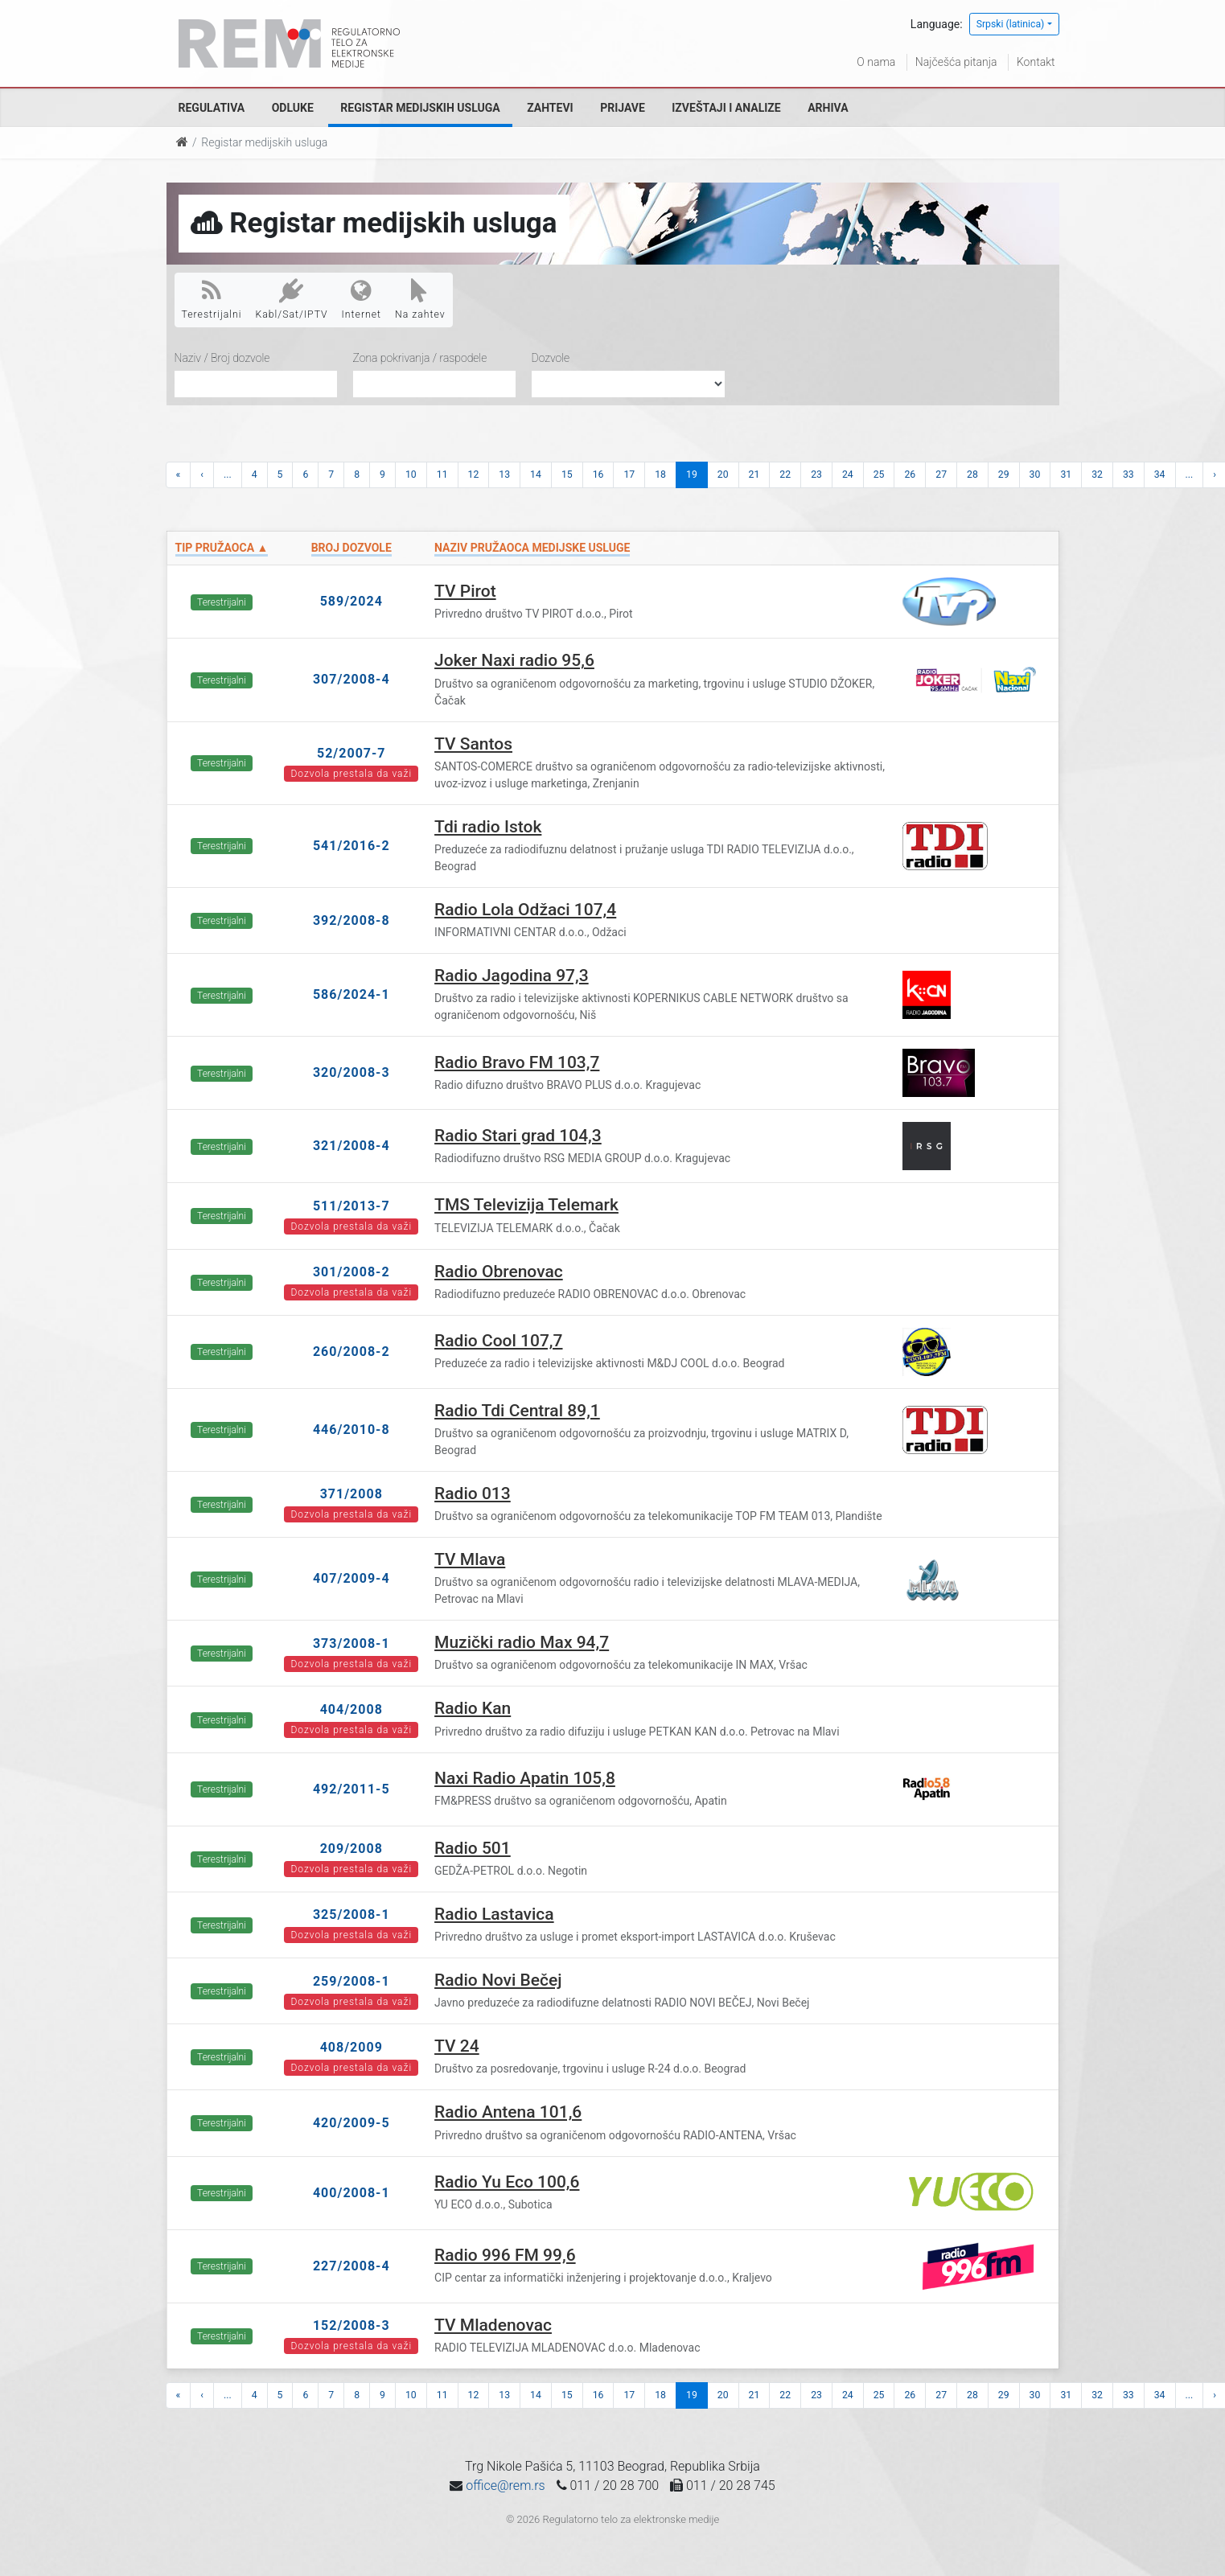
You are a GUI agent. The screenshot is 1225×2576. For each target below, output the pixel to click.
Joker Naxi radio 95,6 (514, 660)
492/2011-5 (351, 1789)
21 (754, 474)
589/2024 (351, 601)
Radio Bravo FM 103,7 (516, 1062)
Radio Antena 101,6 (508, 2112)
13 (504, 474)
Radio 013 (472, 1493)
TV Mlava (469, 1559)
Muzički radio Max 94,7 (521, 1642)
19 (691, 474)
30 (1035, 474)
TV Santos (473, 744)
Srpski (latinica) (1010, 24)
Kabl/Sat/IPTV (292, 299)
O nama (876, 61)
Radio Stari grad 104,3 (518, 1135)
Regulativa (212, 107)
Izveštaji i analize (726, 107)
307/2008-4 (351, 679)
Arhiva (828, 107)
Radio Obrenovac (498, 1271)
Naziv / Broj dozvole (222, 357)
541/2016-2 (351, 845)
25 (879, 474)
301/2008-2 (351, 1272)
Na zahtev (420, 299)
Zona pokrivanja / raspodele (420, 357)
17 (629, 474)
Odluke (293, 107)
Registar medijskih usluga (419, 107)
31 (1065, 474)
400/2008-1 (351, 2192)
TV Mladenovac (493, 2325)
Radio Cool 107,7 (498, 1340)
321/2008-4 (351, 1145)
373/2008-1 (351, 1643)
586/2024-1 (351, 994)
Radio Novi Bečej (498, 1980)
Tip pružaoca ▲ (222, 547)
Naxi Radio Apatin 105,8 (524, 1778)
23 (816, 474)
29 (1003, 474)
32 (1097, 474)
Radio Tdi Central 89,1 (517, 1410)
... (228, 474)
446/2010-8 (351, 1429)
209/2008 (351, 1848)
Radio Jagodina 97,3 (511, 975)
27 (941, 474)
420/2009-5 (351, 2122)
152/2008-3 (351, 2325)
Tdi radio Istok (487, 826)
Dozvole (551, 357)
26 (909, 474)
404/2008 (351, 1709)
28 (972, 474)
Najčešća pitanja (956, 61)
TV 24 (456, 2046)
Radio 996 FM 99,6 (505, 2255)
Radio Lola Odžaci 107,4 (525, 909)
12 (473, 474)
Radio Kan (472, 1708)
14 (535, 474)
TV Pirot (465, 591)
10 (411, 474)
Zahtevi (550, 107)
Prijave (622, 107)
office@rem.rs (505, 2485)
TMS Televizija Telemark (526, 1204)
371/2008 (351, 1494)
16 (598, 474)
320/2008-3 (351, 1072)
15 (567, 474)
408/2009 (351, 2047)
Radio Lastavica (494, 1914)
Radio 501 (472, 1848)
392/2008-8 (351, 920)
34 (1159, 474)
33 (1128, 474)
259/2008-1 (351, 1981)
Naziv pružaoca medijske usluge (532, 547)
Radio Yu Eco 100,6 (506, 2182)
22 (785, 474)
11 (442, 474)
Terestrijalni (212, 299)
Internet (361, 299)
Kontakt (1036, 61)
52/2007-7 (351, 753)
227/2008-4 (351, 2266)
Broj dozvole (351, 547)
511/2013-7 (351, 1206)
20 (723, 474)
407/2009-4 (351, 1578)
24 (847, 474)
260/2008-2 (351, 1351)
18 (660, 474)
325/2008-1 (351, 1914)
